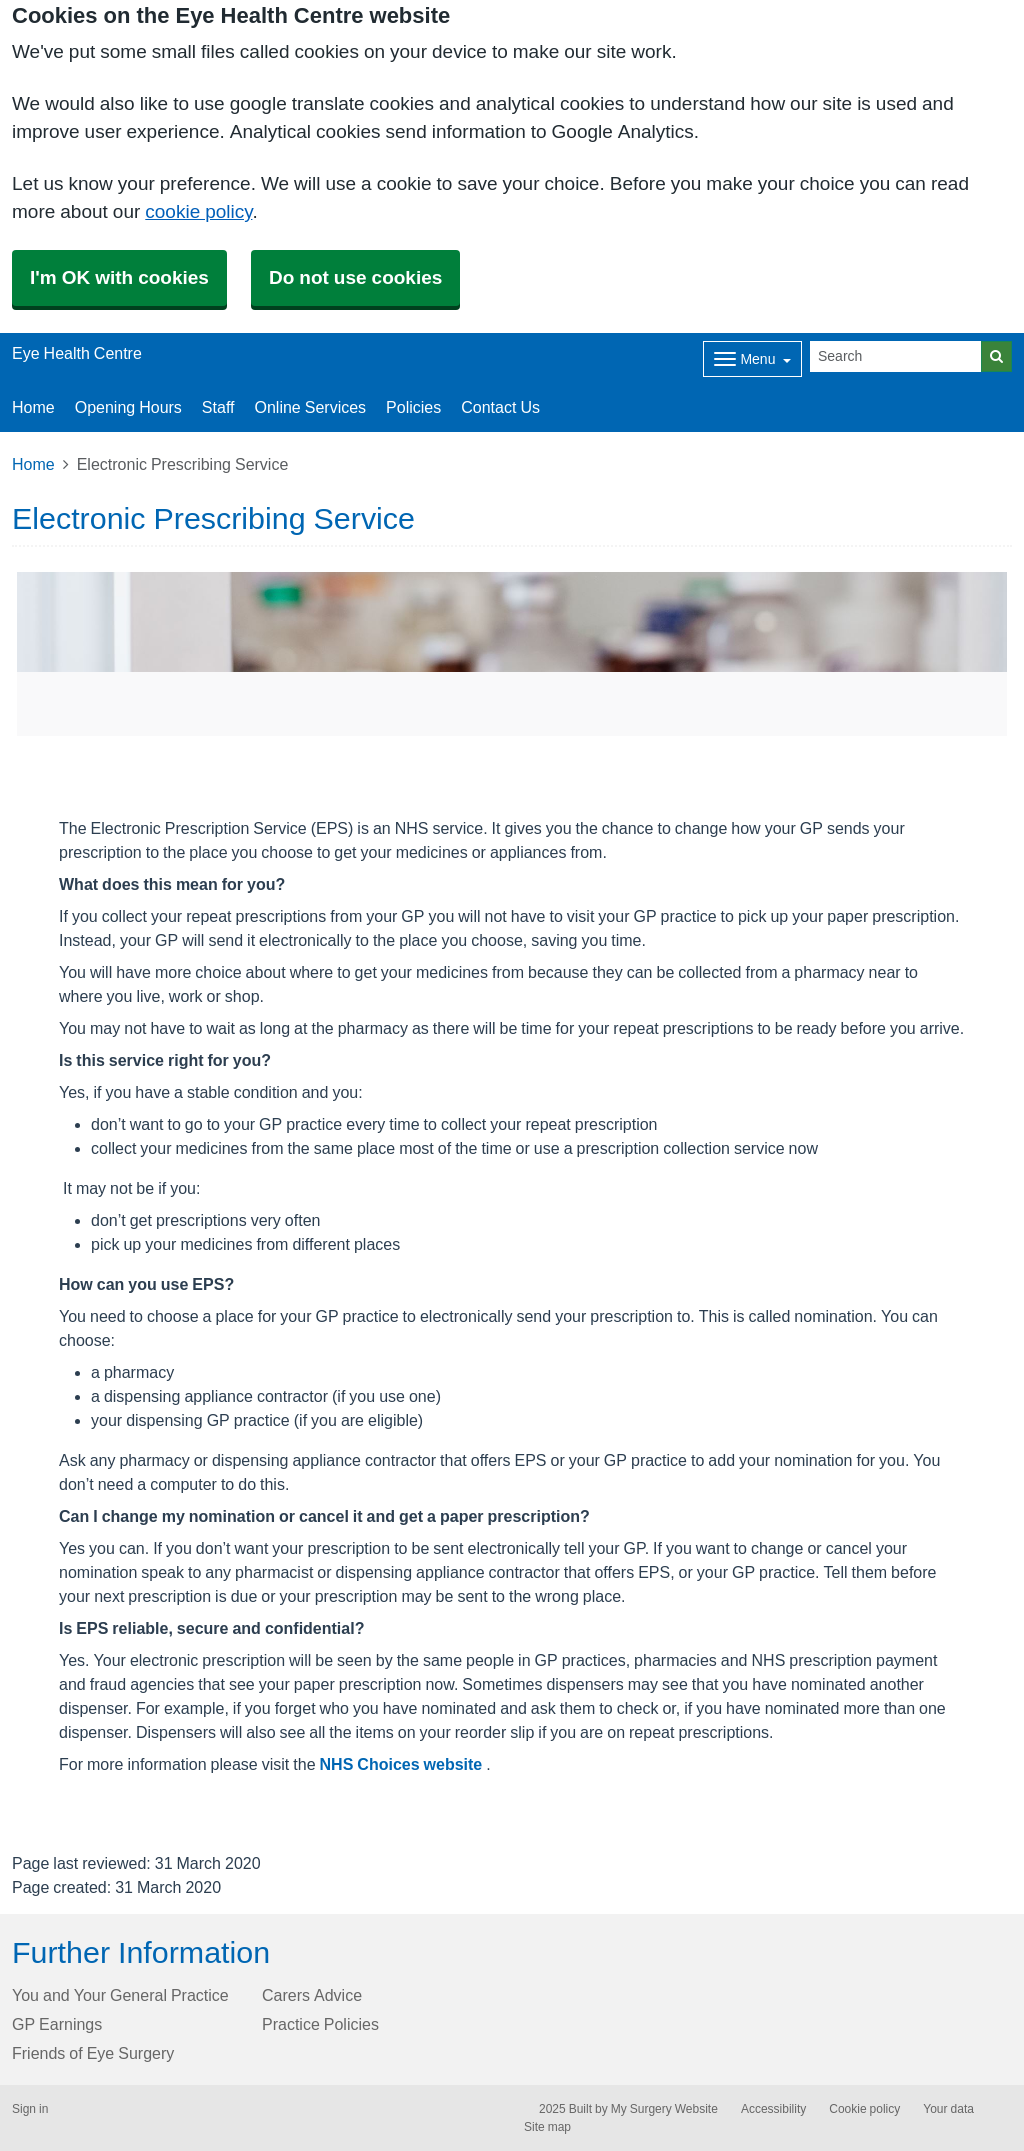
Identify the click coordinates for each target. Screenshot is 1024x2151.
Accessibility (773, 2109)
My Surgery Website (664, 2109)
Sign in (30, 2109)
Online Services (310, 407)
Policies (413, 407)
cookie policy (198, 211)
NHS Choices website (403, 1764)
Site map (547, 2127)
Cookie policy (864, 2109)
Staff (218, 407)
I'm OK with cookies (119, 277)
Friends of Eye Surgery (93, 2053)
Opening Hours (128, 407)
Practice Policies (320, 2024)
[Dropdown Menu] (752, 359)
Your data (948, 2109)
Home (33, 407)
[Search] (896, 356)
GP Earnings (57, 2024)
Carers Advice (312, 1995)
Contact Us (500, 407)
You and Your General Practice (120, 1995)
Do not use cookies (355, 277)
